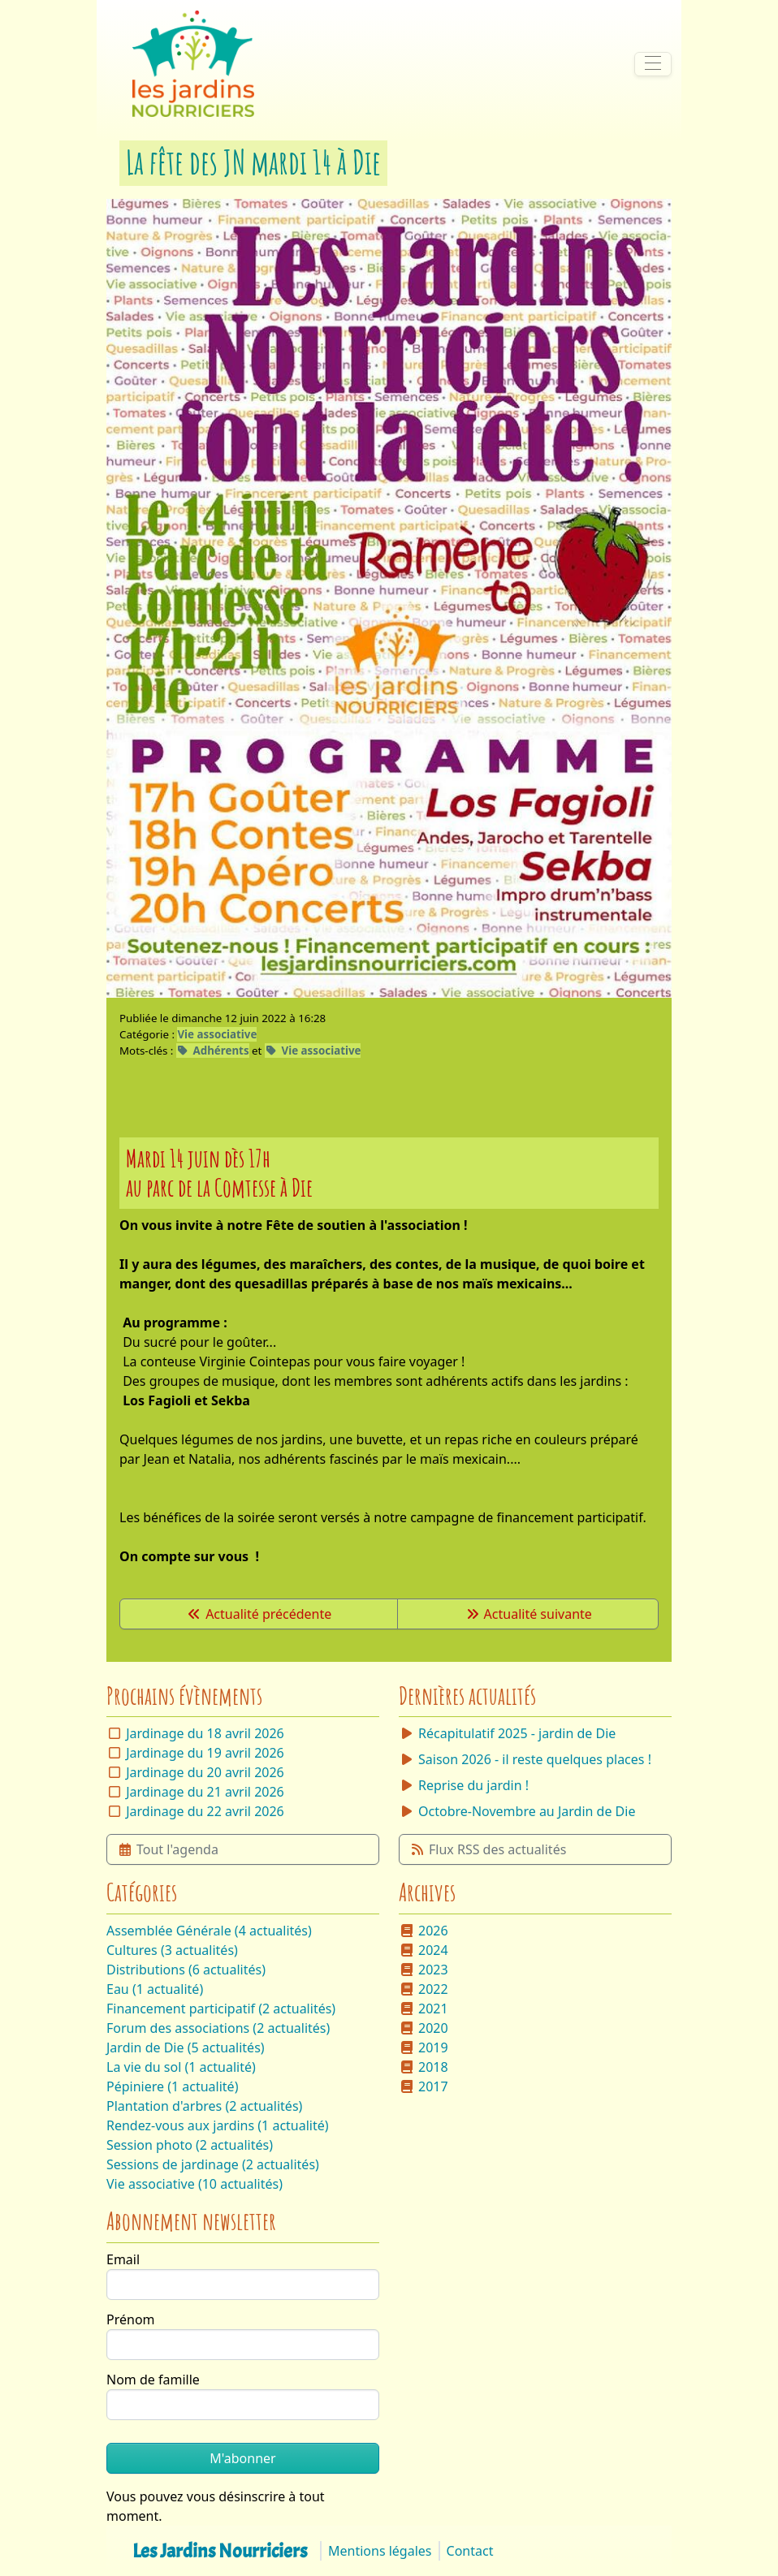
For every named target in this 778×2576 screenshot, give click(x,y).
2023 (423, 1969)
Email (123, 2259)
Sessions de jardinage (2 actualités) (212, 2164)
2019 (423, 2047)
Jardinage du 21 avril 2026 (205, 1792)
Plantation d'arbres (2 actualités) (204, 2106)
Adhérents (212, 1050)
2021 (423, 2008)
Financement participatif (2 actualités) (220, 2008)
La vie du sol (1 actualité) (181, 2067)
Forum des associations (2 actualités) (218, 2028)
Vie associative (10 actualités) (194, 2184)
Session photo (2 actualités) (189, 2145)
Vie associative (217, 1034)
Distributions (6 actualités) (186, 1969)
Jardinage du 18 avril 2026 (205, 1733)
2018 (423, 2067)
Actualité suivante (528, 1614)
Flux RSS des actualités (487, 1849)
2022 (423, 1989)
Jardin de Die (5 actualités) (185, 2047)
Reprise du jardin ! (464, 1785)
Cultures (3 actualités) (172, 1950)
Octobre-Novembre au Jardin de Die (517, 1811)
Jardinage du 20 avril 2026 (205, 1772)
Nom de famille (153, 2379)
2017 (423, 2086)
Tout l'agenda (167, 1849)
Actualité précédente (258, 1614)
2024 (423, 1950)
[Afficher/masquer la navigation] (653, 64)
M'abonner (242, 2458)
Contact (470, 2551)
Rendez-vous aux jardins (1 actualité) (217, 2125)
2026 (423, 1931)
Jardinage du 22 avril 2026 (205, 1811)
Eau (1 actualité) (154, 1989)
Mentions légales (380, 2551)
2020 (423, 2028)
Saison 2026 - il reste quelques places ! (525, 1759)
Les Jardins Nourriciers (219, 2551)
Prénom (130, 2319)
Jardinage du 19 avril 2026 (205, 1753)
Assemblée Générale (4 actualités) (209, 1931)
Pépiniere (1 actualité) (172, 2086)
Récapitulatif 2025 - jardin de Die (507, 1733)
